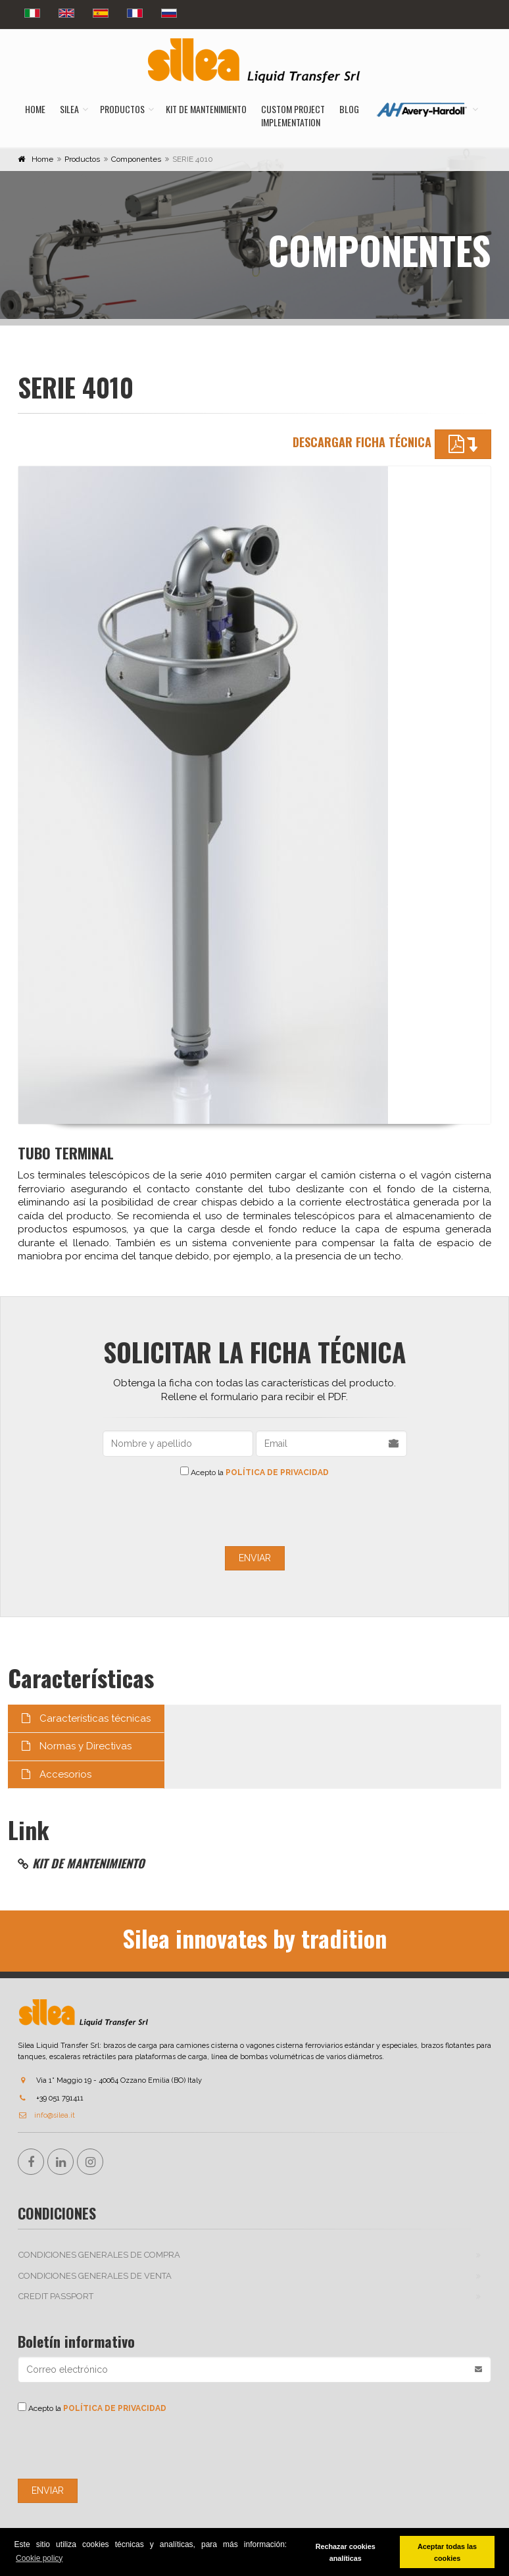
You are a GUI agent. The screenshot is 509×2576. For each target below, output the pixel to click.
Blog (349, 109)
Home (35, 109)
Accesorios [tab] (56, 1774)
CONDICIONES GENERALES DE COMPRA (99, 2255)
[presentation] (254, 1510)
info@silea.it (46, 2115)
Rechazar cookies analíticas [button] (346, 2552)
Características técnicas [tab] (86, 1718)
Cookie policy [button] (39, 2558)
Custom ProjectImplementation (293, 115)
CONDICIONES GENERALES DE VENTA (95, 2276)
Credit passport (55, 2296)
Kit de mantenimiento (206, 109)
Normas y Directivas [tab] (77, 1746)
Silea (69, 109)
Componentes (136, 159)
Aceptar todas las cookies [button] (447, 2552)
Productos (122, 109)
